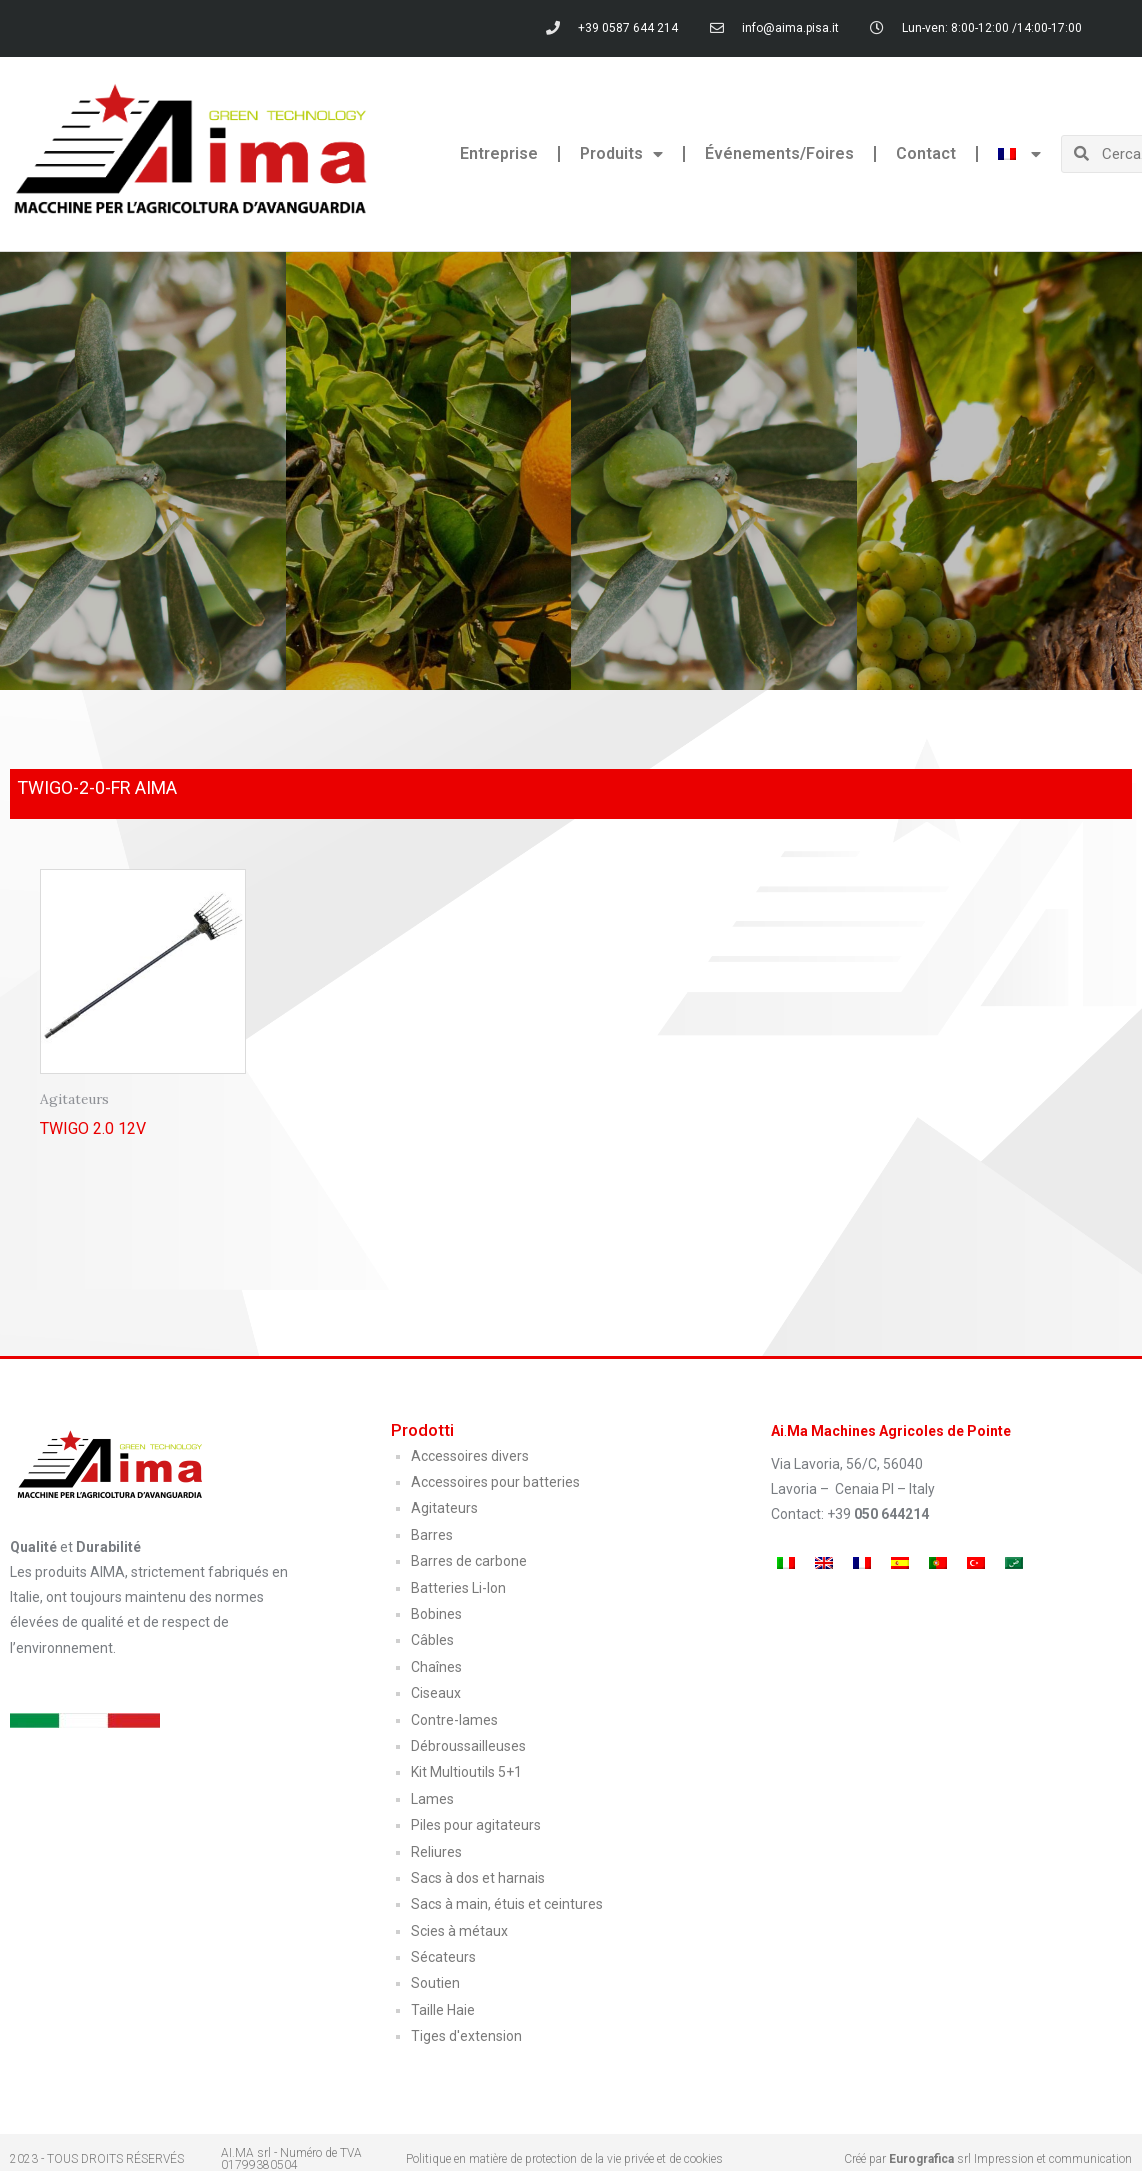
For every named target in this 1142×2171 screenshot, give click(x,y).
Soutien (435, 1983)
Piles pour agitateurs (476, 1825)
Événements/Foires (779, 153)
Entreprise (499, 153)
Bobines (436, 1614)
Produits (621, 154)
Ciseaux (436, 1693)
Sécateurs (443, 1957)
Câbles (432, 1640)
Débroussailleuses (468, 1746)
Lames (432, 1799)
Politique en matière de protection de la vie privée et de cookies (564, 2159)
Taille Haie (443, 2010)
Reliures (436, 1852)
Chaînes (436, 1667)
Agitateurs (444, 1508)
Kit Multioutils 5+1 (466, 1772)
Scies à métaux (459, 1931)
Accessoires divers (470, 1456)
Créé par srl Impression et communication (988, 2159)
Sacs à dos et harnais (478, 1878)
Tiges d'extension (466, 2036)
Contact (926, 153)
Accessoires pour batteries (495, 1482)
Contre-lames (454, 1720)
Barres (432, 1535)
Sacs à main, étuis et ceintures (507, 1904)
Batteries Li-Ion (458, 1588)
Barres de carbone (469, 1561)
